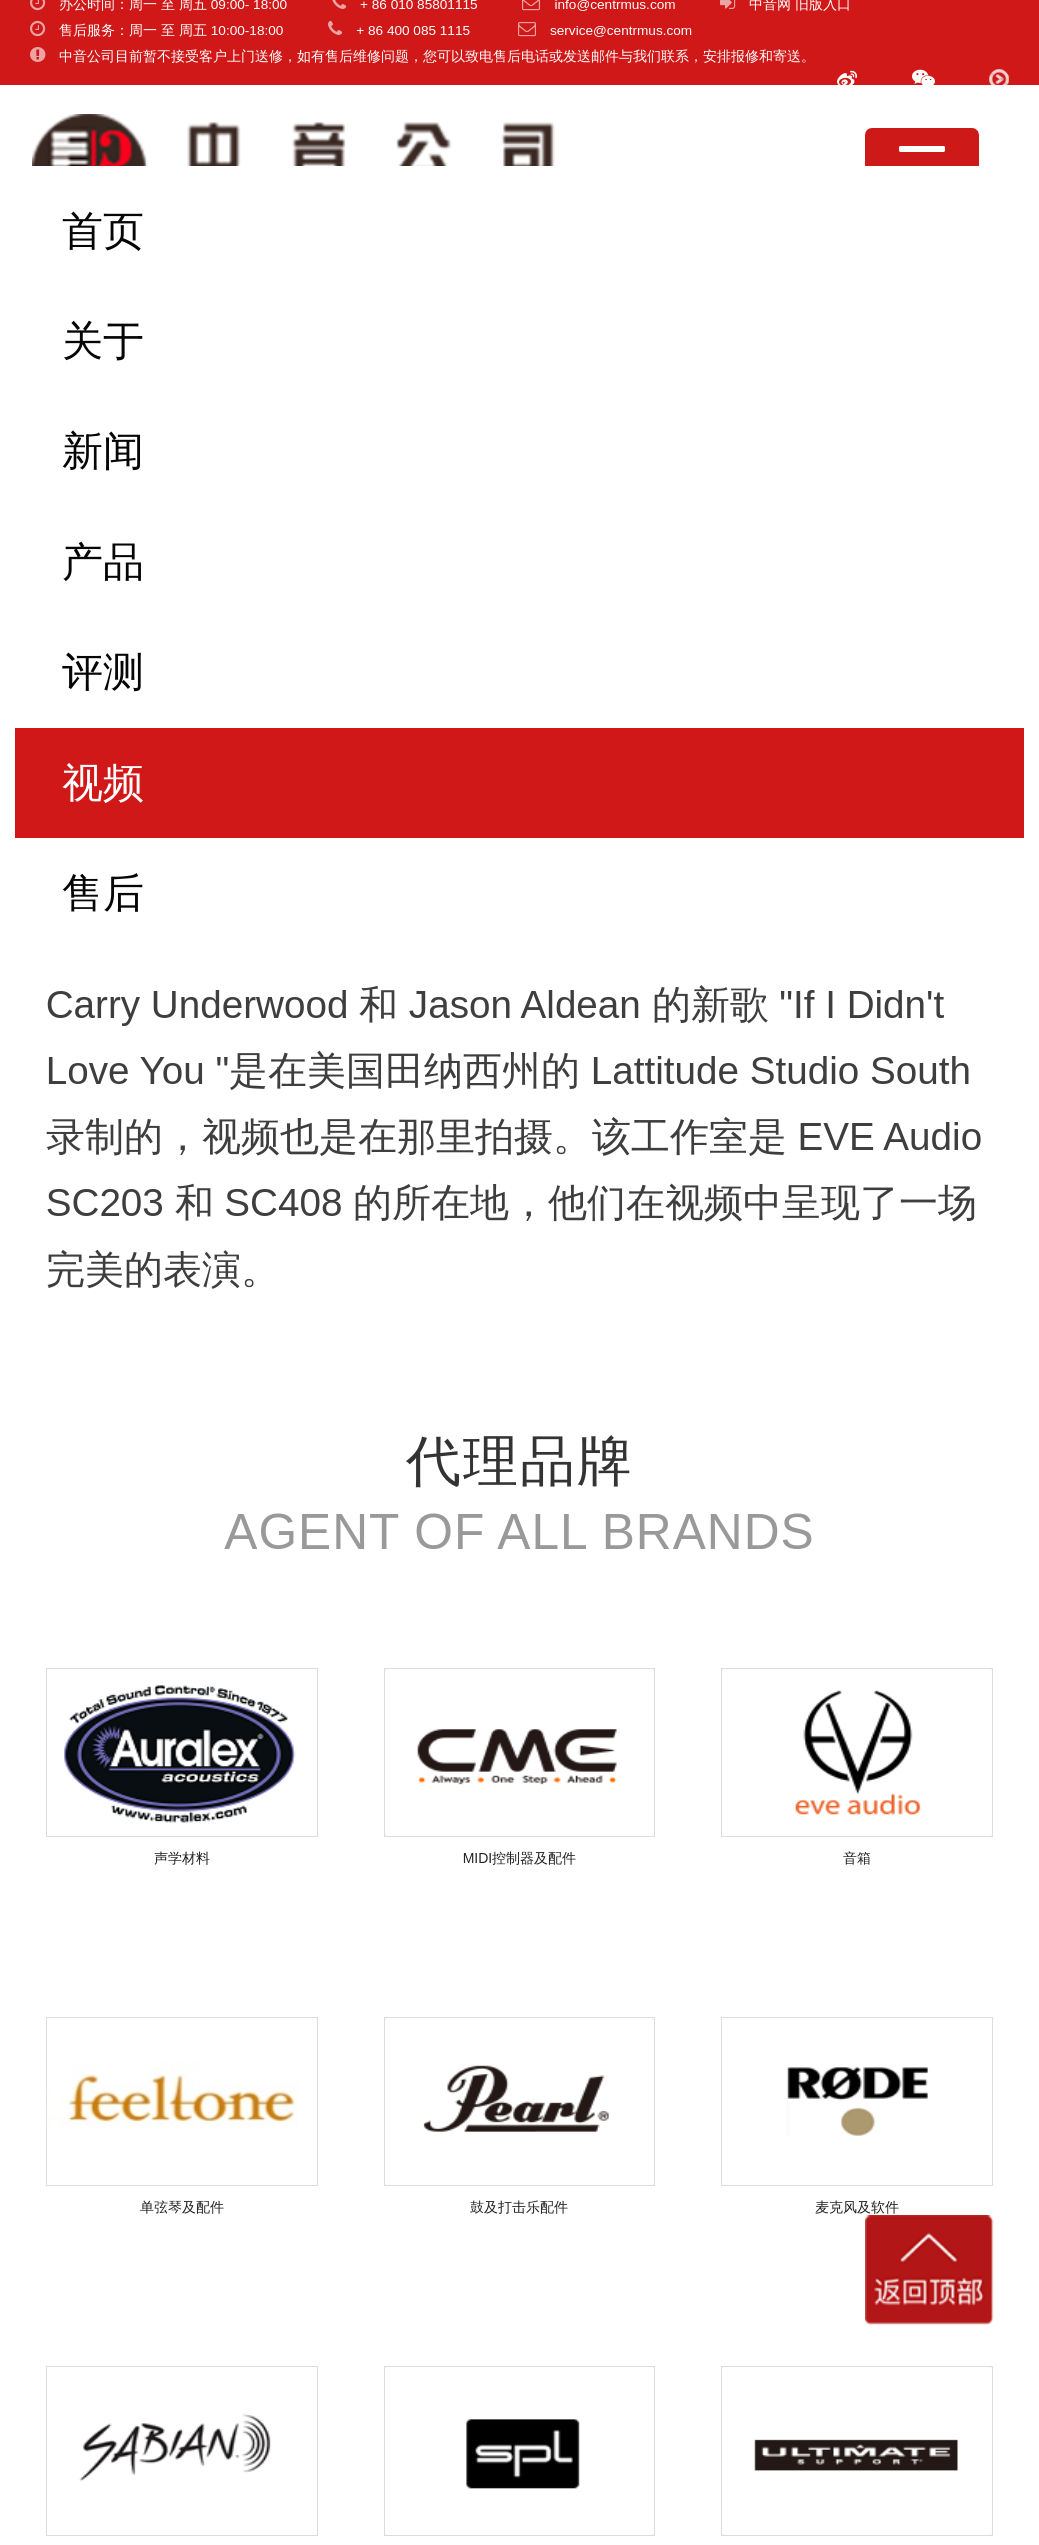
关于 (103, 341)
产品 (103, 562)
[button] (923, 80)
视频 (103, 783)
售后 (103, 893)
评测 (103, 672)
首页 (103, 231)
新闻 (103, 451)
